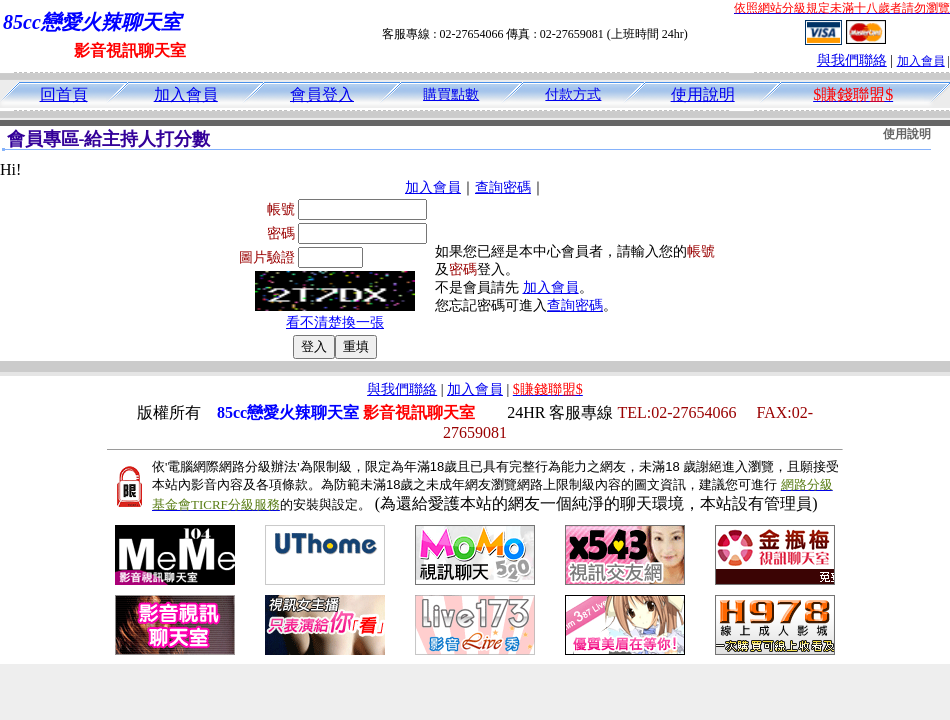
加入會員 (921, 61)
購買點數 (451, 94)
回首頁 (64, 94)
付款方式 (573, 94)
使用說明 (703, 94)
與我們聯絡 (852, 60)
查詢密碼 (503, 187)
